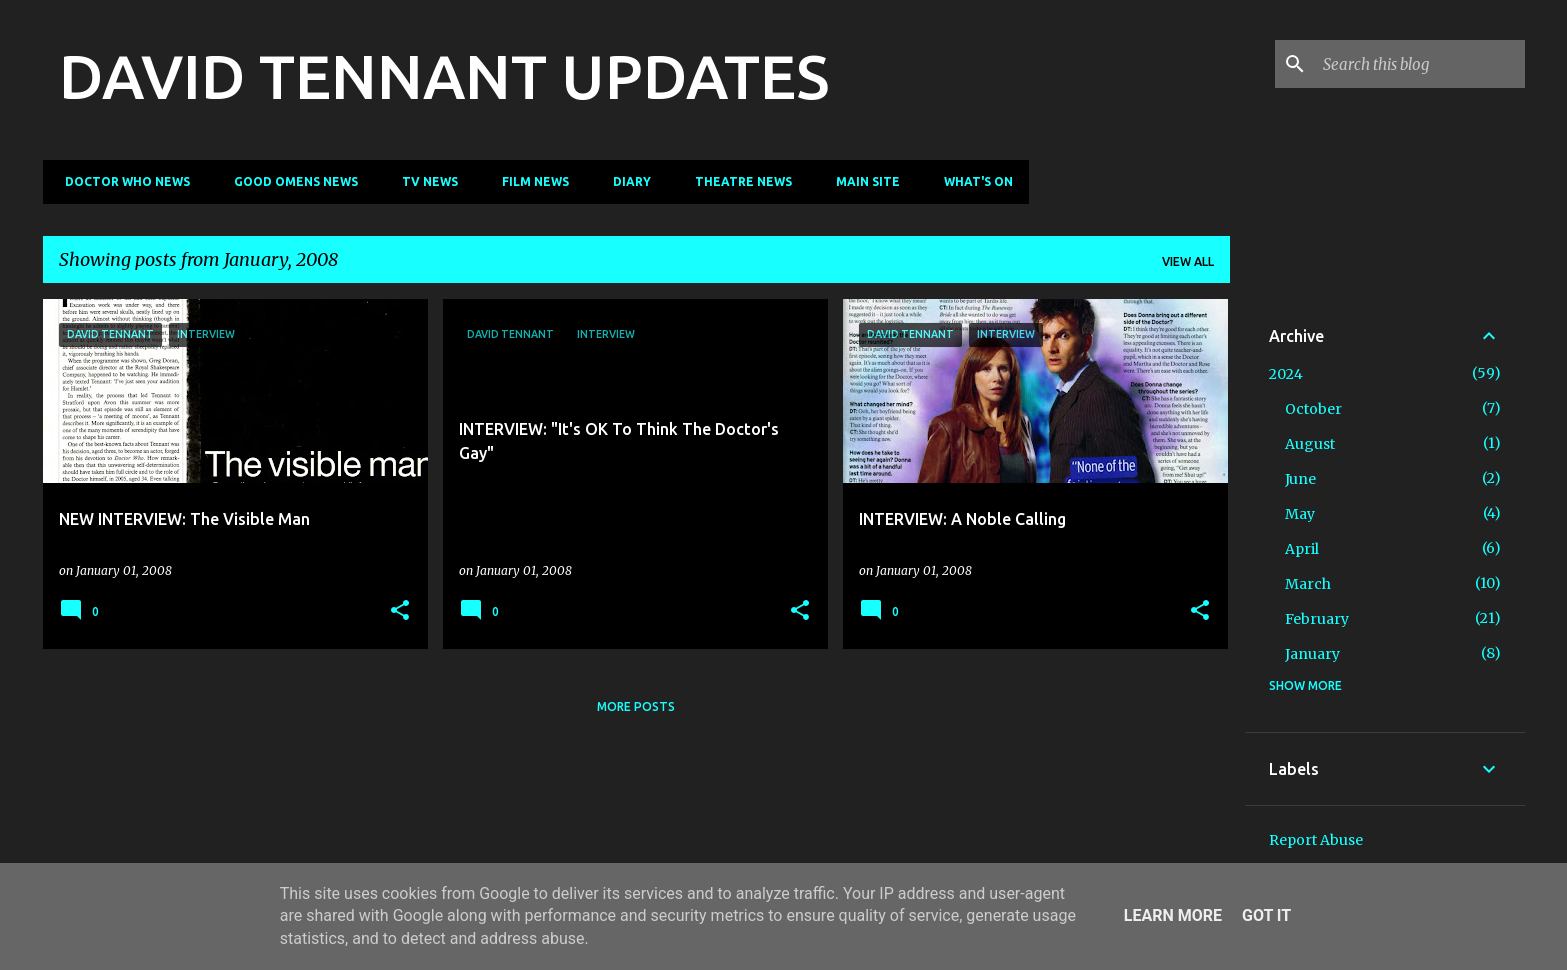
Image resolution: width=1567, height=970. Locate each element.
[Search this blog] (1420, 64)
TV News (424, 181)
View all (1188, 261)
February (1317, 619)
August (1310, 444)
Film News (529, 181)
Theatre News (737, 181)
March (1308, 584)
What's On (972, 181)
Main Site (862, 181)
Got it (1266, 915)
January (1312, 654)
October (1313, 409)
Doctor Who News (121, 181)
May (1300, 514)
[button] (400, 611)
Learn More (1173, 915)
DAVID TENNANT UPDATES (444, 76)
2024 (1286, 374)
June (1300, 479)
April (1302, 549)
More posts (636, 706)
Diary (626, 181)
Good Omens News (290, 181)
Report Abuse (1316, 840)
